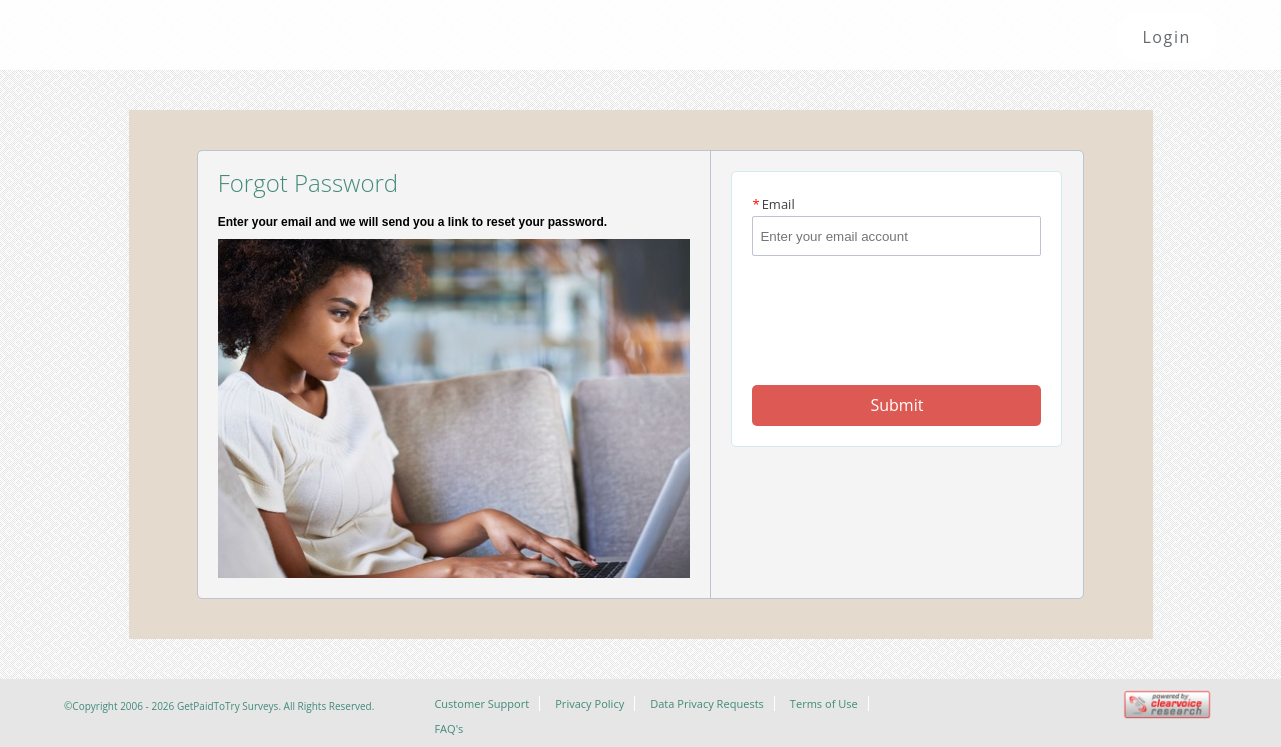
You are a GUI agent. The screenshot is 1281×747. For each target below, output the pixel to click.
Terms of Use (824, 703)
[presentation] (897, 304)
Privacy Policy (589, 703)
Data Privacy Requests (707, 703)
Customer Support (481, 703)
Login (1166, 37)
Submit (896, 405)
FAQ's (448, 728)
